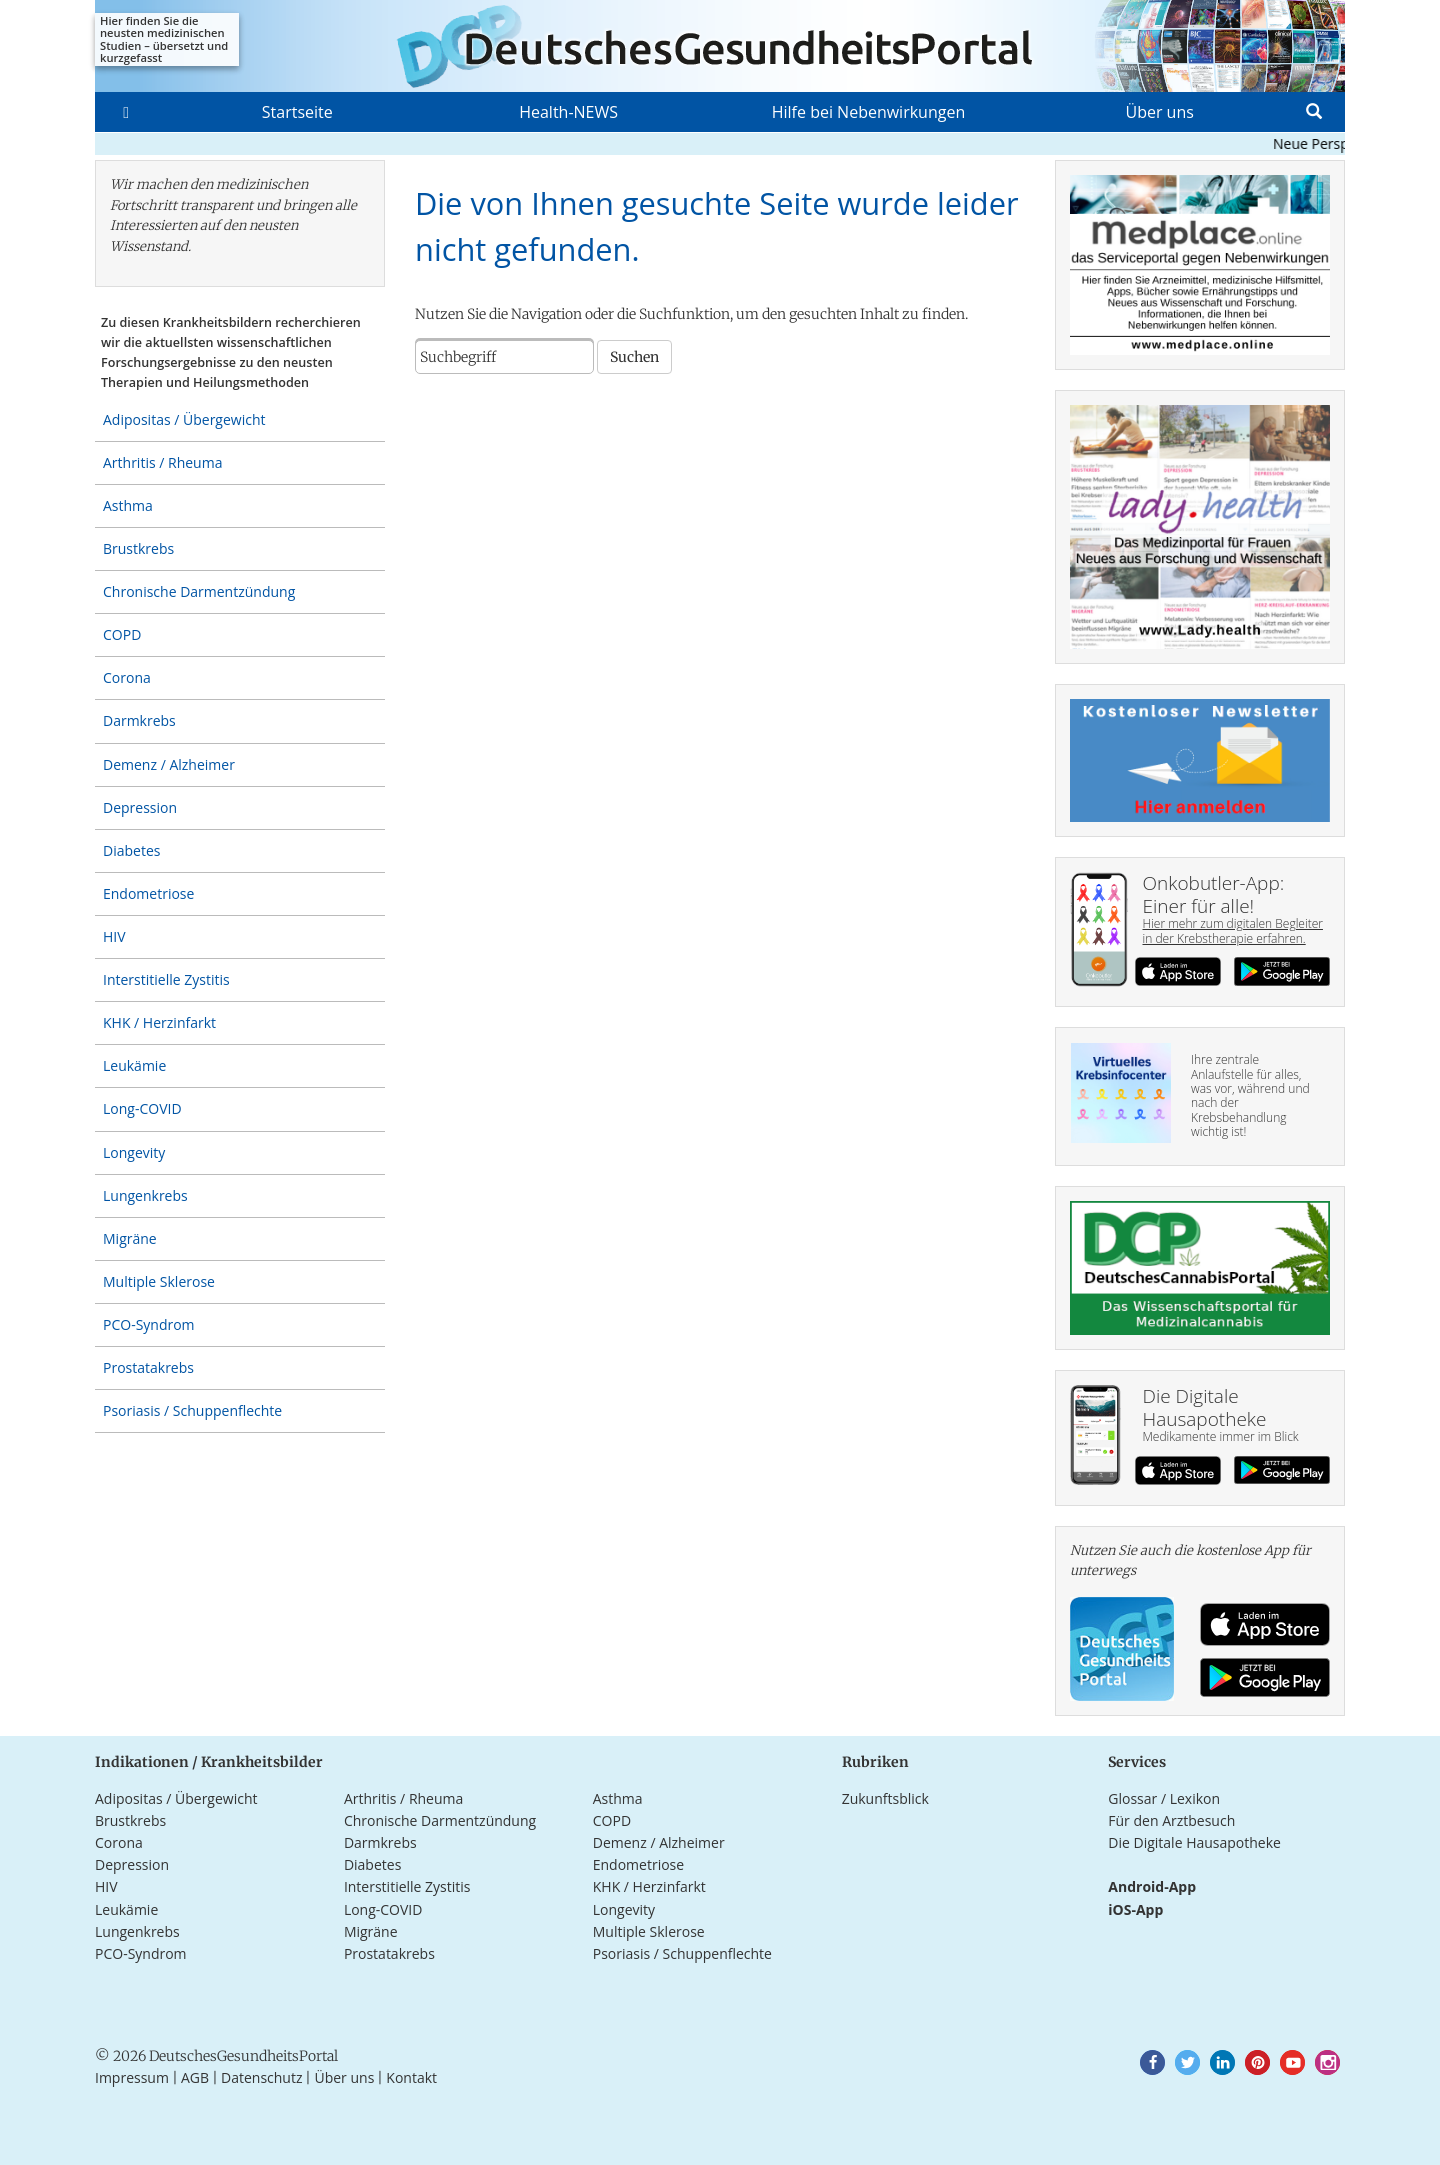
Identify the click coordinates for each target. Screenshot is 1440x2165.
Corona (127, 677)
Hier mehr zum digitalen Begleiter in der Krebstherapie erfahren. (1233, 930)
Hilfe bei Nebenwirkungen (868, 112)
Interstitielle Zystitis (166, 979)
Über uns (1159, 112)
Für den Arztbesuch (1171, 1820)
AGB (195, 2077)
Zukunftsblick (885, 1798)
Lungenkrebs (145, 1195)
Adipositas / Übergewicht (184, 419)
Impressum (132, 2077)
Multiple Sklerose (159, 1281)
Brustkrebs (138, 548)
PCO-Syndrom (149, 1324)
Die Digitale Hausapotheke (1194, 1842)
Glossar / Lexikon (1164, 1798)
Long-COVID (142, 1108)
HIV (114, 936)
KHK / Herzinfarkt (159, 1022)
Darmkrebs (139, 720)
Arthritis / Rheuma (162, 462)
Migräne (130, 1238)
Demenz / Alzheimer (169, 764)
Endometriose (148, 893)
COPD (122, 634)
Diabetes (131, 850)
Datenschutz (261, 2077)
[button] (1152, 2062)
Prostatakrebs (148, 1367)
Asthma (128, 505)
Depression (140, 807)
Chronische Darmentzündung (199, 591)
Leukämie (134, 1065)
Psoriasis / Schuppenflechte (192, 1410)
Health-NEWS (568, 112)
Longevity (134, 1152)
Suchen (634, 357)
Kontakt (411, 2077)
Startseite (297, 112)
